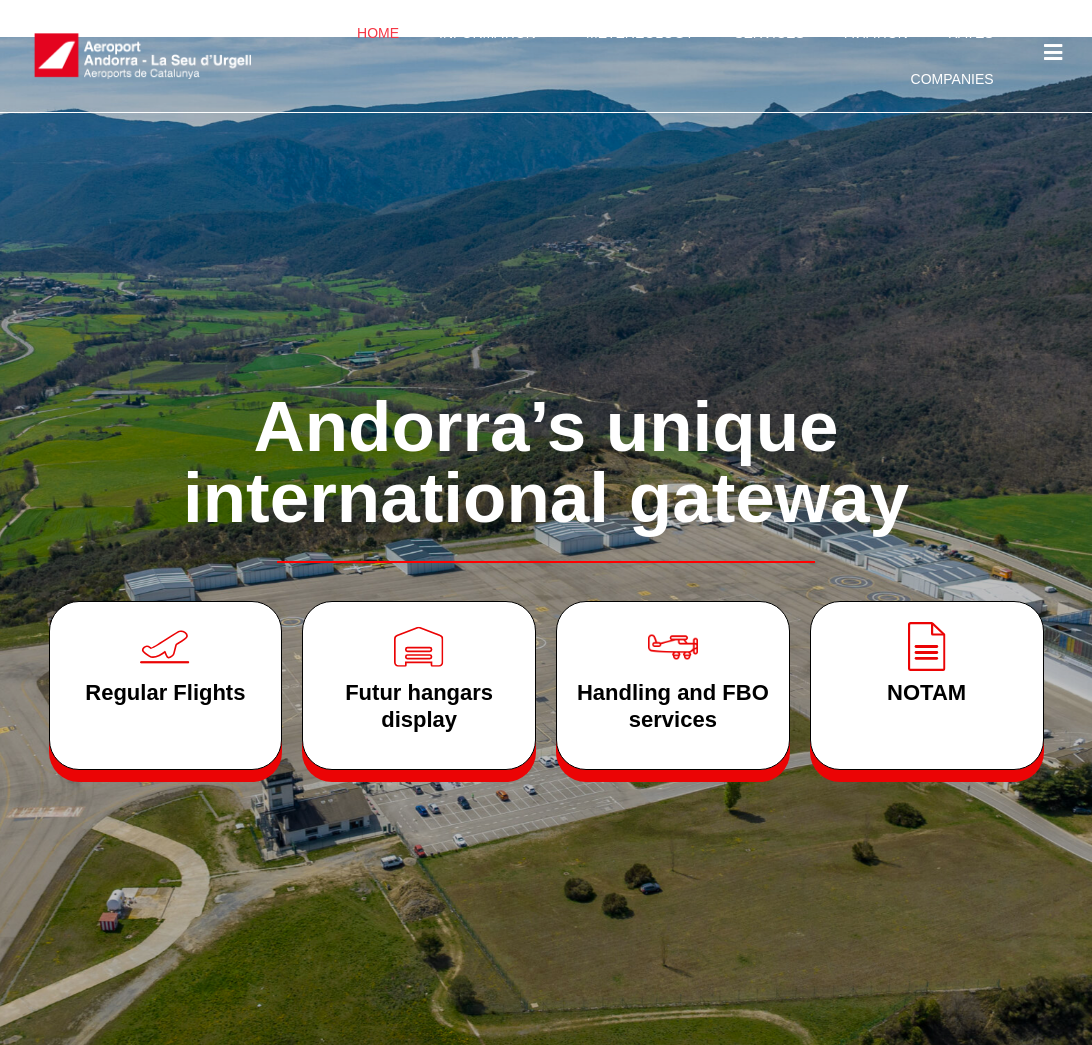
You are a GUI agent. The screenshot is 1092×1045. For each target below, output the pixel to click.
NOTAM (926, 692)
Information (492, 33)
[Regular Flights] (165, 647)
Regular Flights (165, 692)
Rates (971, 33)
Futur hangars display (419, 705)
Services (769, 33)
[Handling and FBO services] (673, 647)
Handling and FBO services (673, 705)
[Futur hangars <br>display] (419, 647)
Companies (952, 79)
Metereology (640, 33)
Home (378, 33)
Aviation (876, 33)
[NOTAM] (927, 647)
